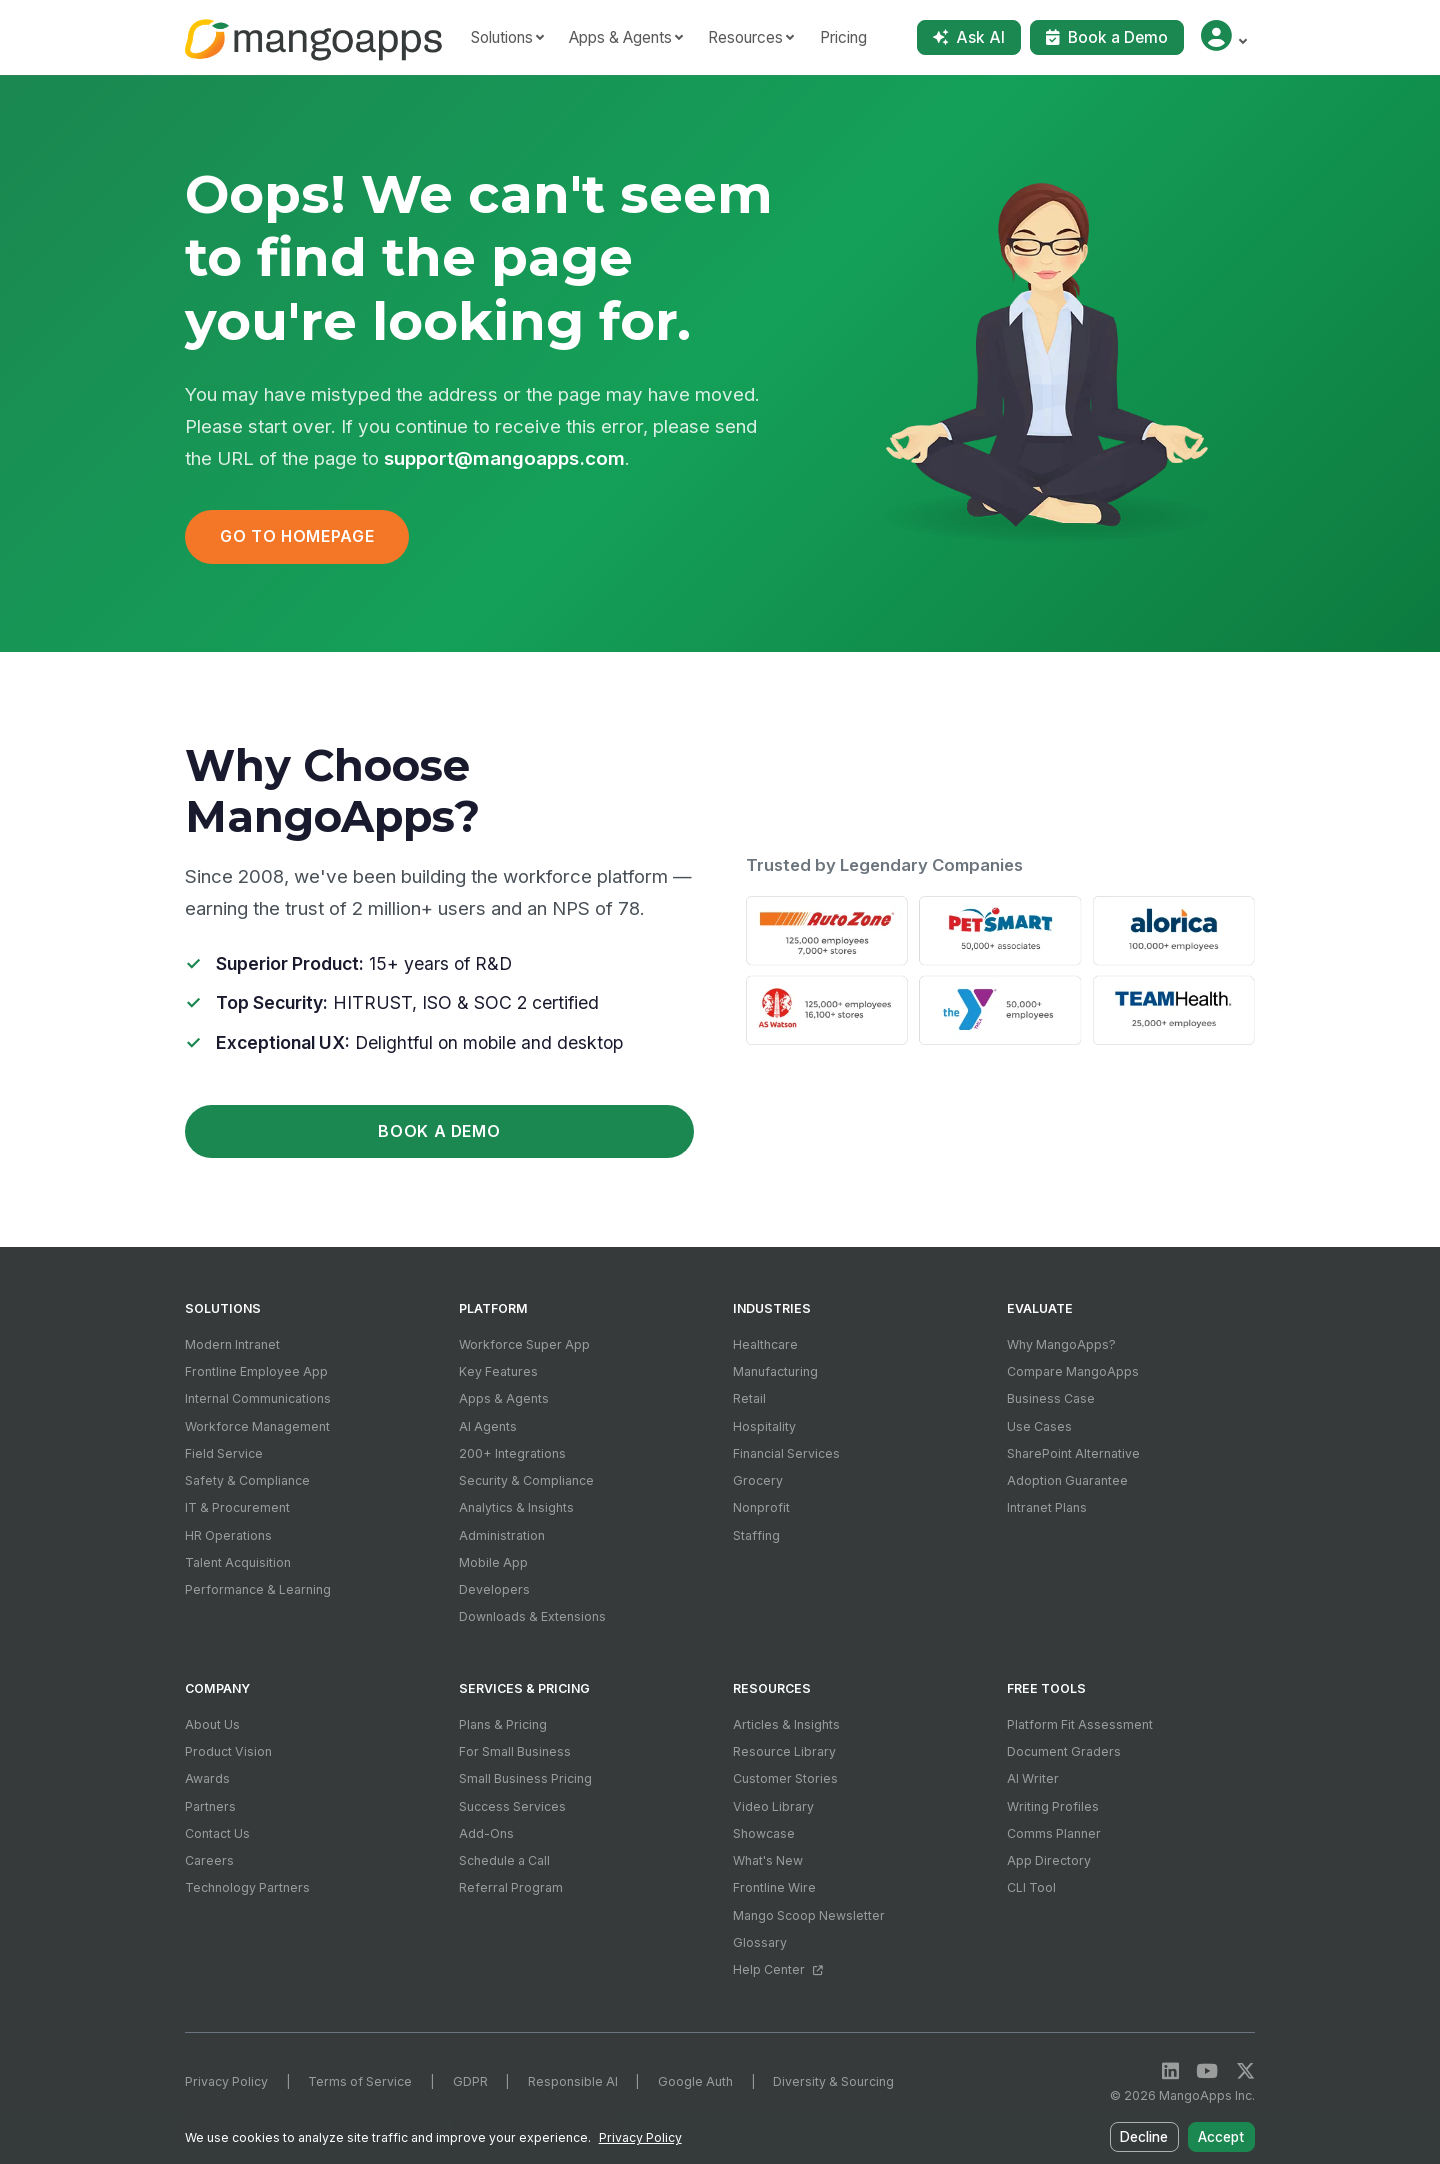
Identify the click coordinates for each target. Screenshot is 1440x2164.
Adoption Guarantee (1067, 1480)
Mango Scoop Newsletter (809, 1915)
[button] (1223, 37)
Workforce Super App (524, 1344)
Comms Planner (1054, 1833)
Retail (749, 1398)
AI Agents (488, 1426)
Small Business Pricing (525, 1778)
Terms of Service (360, 2081)
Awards (207, 1778)
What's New (768, 1860)
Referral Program (511, 1887)
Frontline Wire (774, 1887)
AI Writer (1033, 1778)
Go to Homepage (297, 536)
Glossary (760, 1942)
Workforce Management (257, 1426)
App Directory (1049, 1860)
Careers (209, 1860)
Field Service (224, 1453)
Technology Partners (247, 1887)
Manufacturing (775, 1371)
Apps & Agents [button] (620, 37)
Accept (1222, 2140)
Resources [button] (745, 37)
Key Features (498, 1371)
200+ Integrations (512, 1453)
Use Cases (1039, 1426)
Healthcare (765, 1344)
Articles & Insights (786, 1724)
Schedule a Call (504, 1860)
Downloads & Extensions (532, 1616)
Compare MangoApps (1073, 1371)
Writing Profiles (1053, 1806)
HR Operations (228, 1535)
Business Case (1051, 1398)
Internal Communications (258, 1398)
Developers (494, 1589)
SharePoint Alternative (1073, 1453)
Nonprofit (761, 1507)
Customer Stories (785, 1778)
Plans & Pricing (503, 1724)
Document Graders (1064, 1751)
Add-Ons (486, 1833)
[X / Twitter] (1245, 2071)
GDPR (470, 2081)
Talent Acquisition (238, 1562)
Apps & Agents (504, 1398)
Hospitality (764, 1426)
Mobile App (493, 1562)
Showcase (764, 1833)
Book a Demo (1106, 37)
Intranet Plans (1047, 1507)
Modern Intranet (232, 1344)
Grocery (758, 1480)
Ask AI (969, 37)
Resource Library (784, 1751)
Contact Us (217, 1833)
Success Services (512, 1806)
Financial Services (786, 1453)
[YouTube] (1207, 2071)
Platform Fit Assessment (1080, 1724)
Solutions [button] (502, 37)
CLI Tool (1031, 1887)
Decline (1148, 2140)
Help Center (777, 1969)
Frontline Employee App (256, 1371)
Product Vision (228, 1751)
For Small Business (515, 1751)
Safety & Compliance (247, 1480)
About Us (212, 1724)
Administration (502, 1535)
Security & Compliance (526, 1480)
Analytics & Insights (516, 1507)
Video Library (773, 1806)
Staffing (756, 1535)
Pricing (843, 37)
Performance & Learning (258, 1589)
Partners (210, 1806)
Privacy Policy (226, 2081)
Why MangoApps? (1061, 1344)
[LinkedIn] (1170, 2071)
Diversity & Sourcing (833, 2081)
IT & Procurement (237, 1507)
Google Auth (695, 2081)
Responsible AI (573, 2081)
